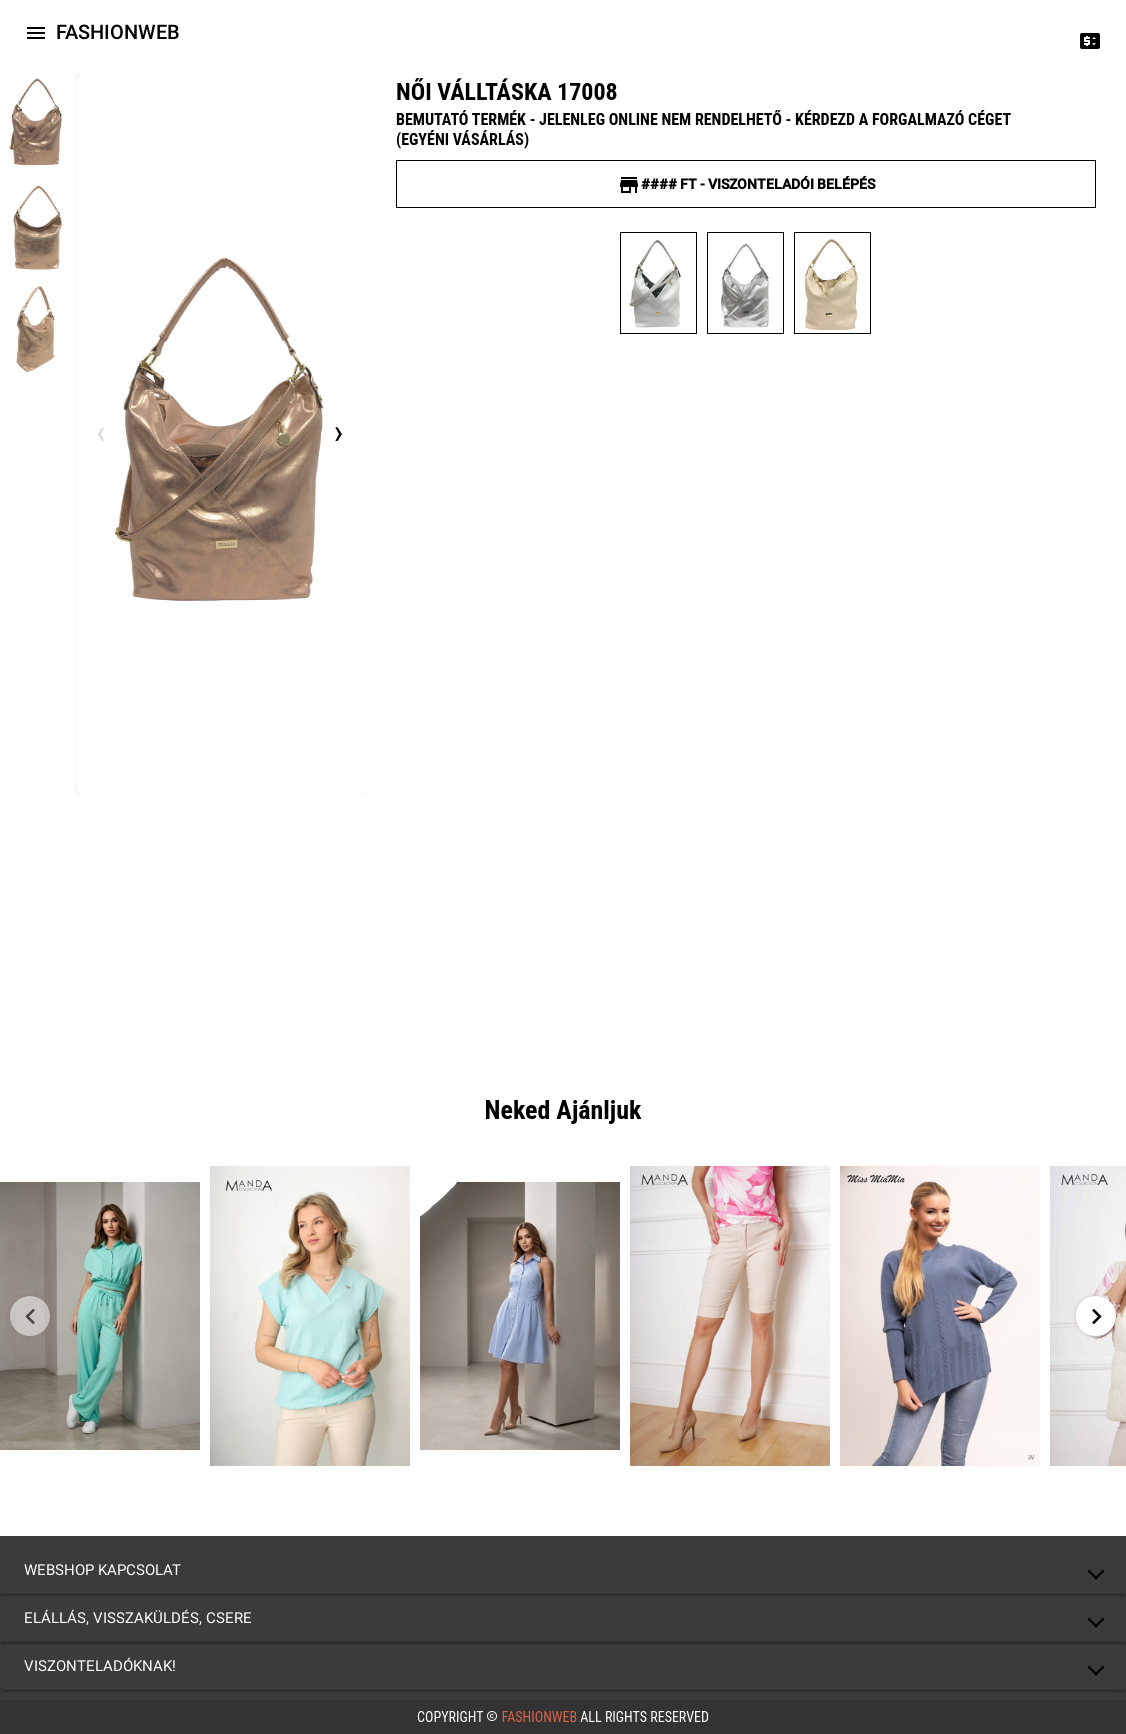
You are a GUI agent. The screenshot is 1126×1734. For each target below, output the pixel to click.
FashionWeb (539, 1717)
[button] (563, 1570)
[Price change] (1090, 40)
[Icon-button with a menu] (36, 32)
